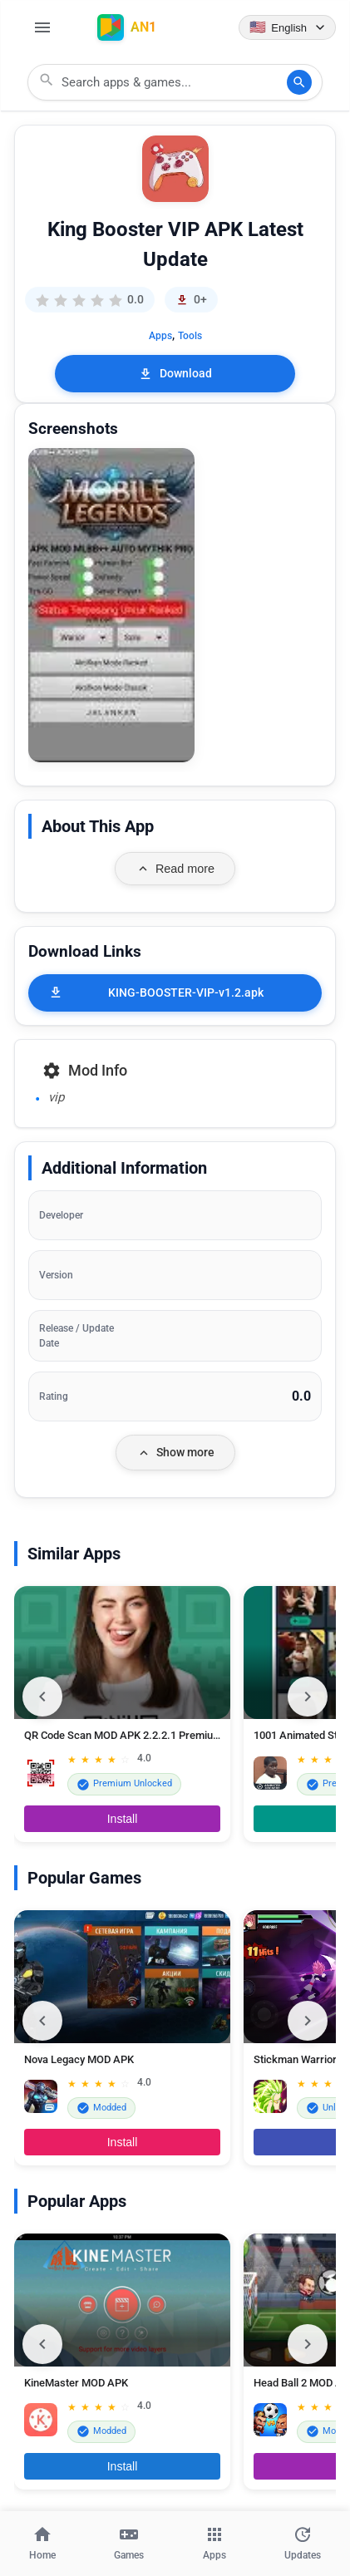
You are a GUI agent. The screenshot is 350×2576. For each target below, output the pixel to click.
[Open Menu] (42, 27)
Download (175, 374)
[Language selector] (287, 27)
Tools (190, 336)
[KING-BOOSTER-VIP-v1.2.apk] (175, 993)
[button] (111, 605)
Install (122, 1818)
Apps (160, 336)
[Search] (299, 82)
